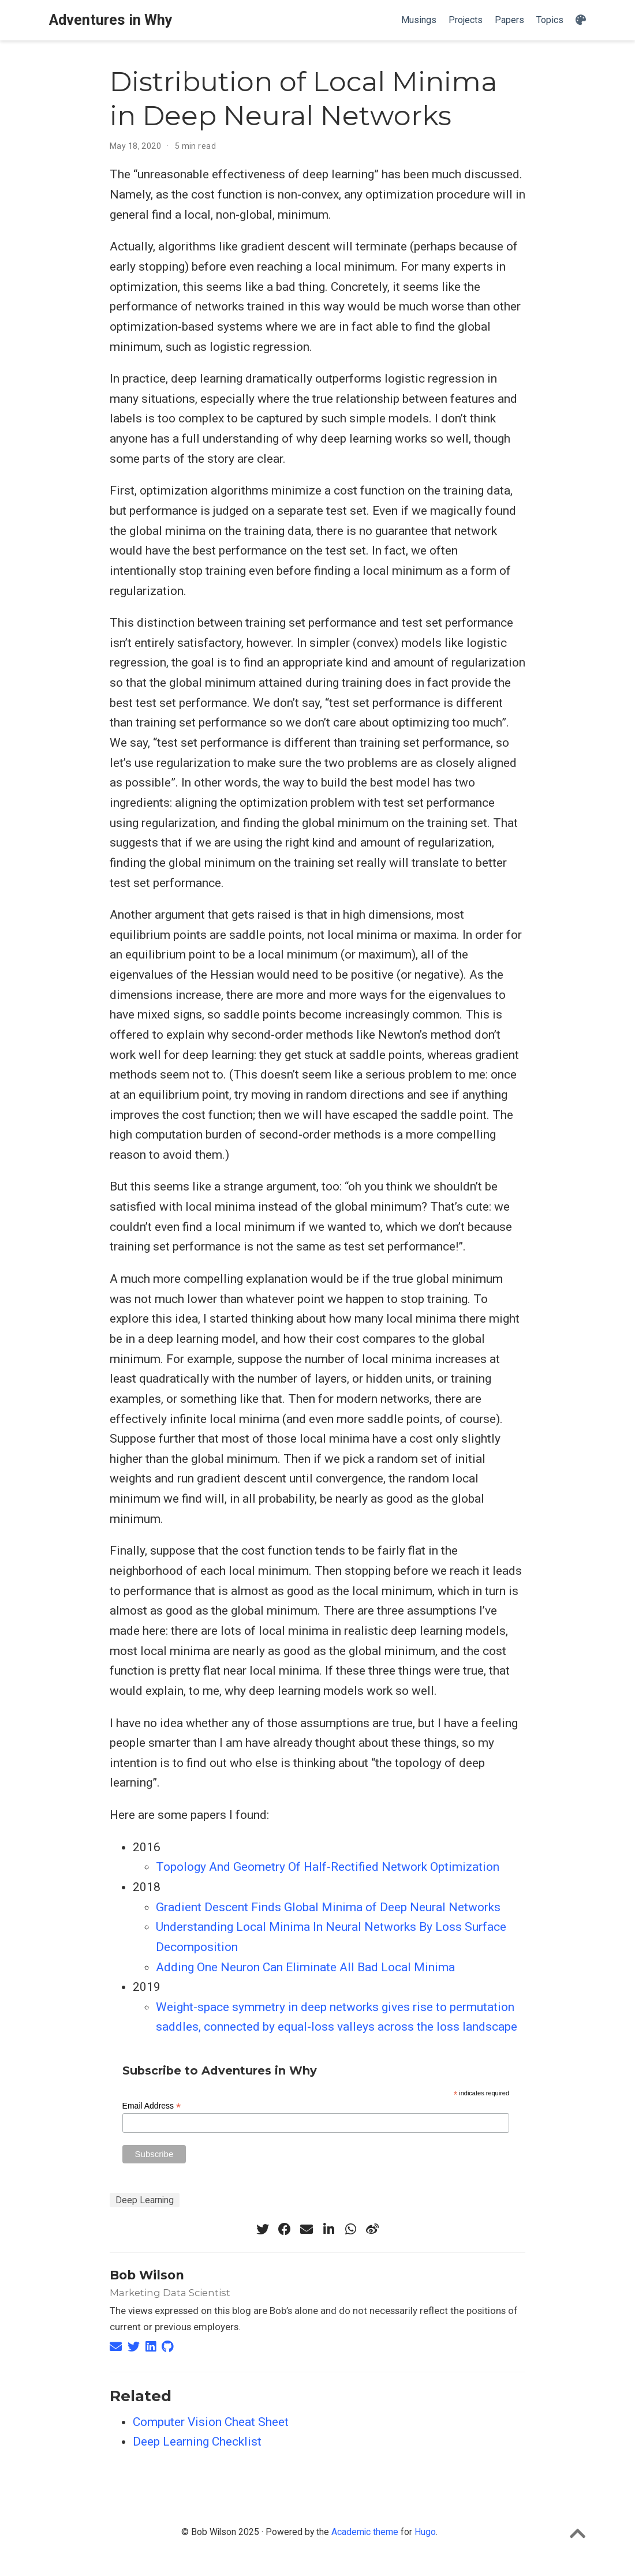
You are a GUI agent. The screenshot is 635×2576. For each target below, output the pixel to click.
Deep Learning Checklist (197, 2441)
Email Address (151, 2106)
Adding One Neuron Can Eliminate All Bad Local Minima (305, 1967)
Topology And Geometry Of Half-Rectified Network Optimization (327, 1867)
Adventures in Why (111, 20)
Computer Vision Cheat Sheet (211, 2422)
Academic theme (364, 2531)
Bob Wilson (147, 2275)
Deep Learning (144, 2200)
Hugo (425, 2531)
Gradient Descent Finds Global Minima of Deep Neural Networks (328, 1907)
